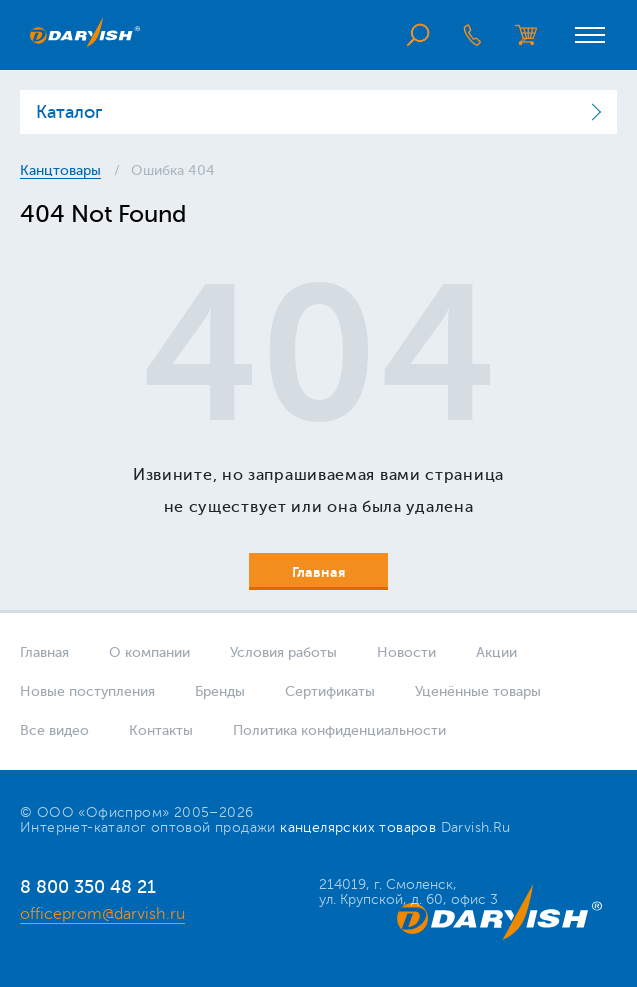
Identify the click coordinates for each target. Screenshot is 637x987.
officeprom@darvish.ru (102, 914)
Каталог (69, 112)
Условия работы (283, 652)
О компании (149, 652)
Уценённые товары (478, 691)
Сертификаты (330, 691)
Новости (406, 652)
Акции (496, 652)
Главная (44, 652)
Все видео (54, 730)
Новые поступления (87, 691)
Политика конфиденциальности (339, 730)
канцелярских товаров (358, 827)
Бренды (220, 691)
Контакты (161, 730)
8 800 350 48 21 (88, 887)
